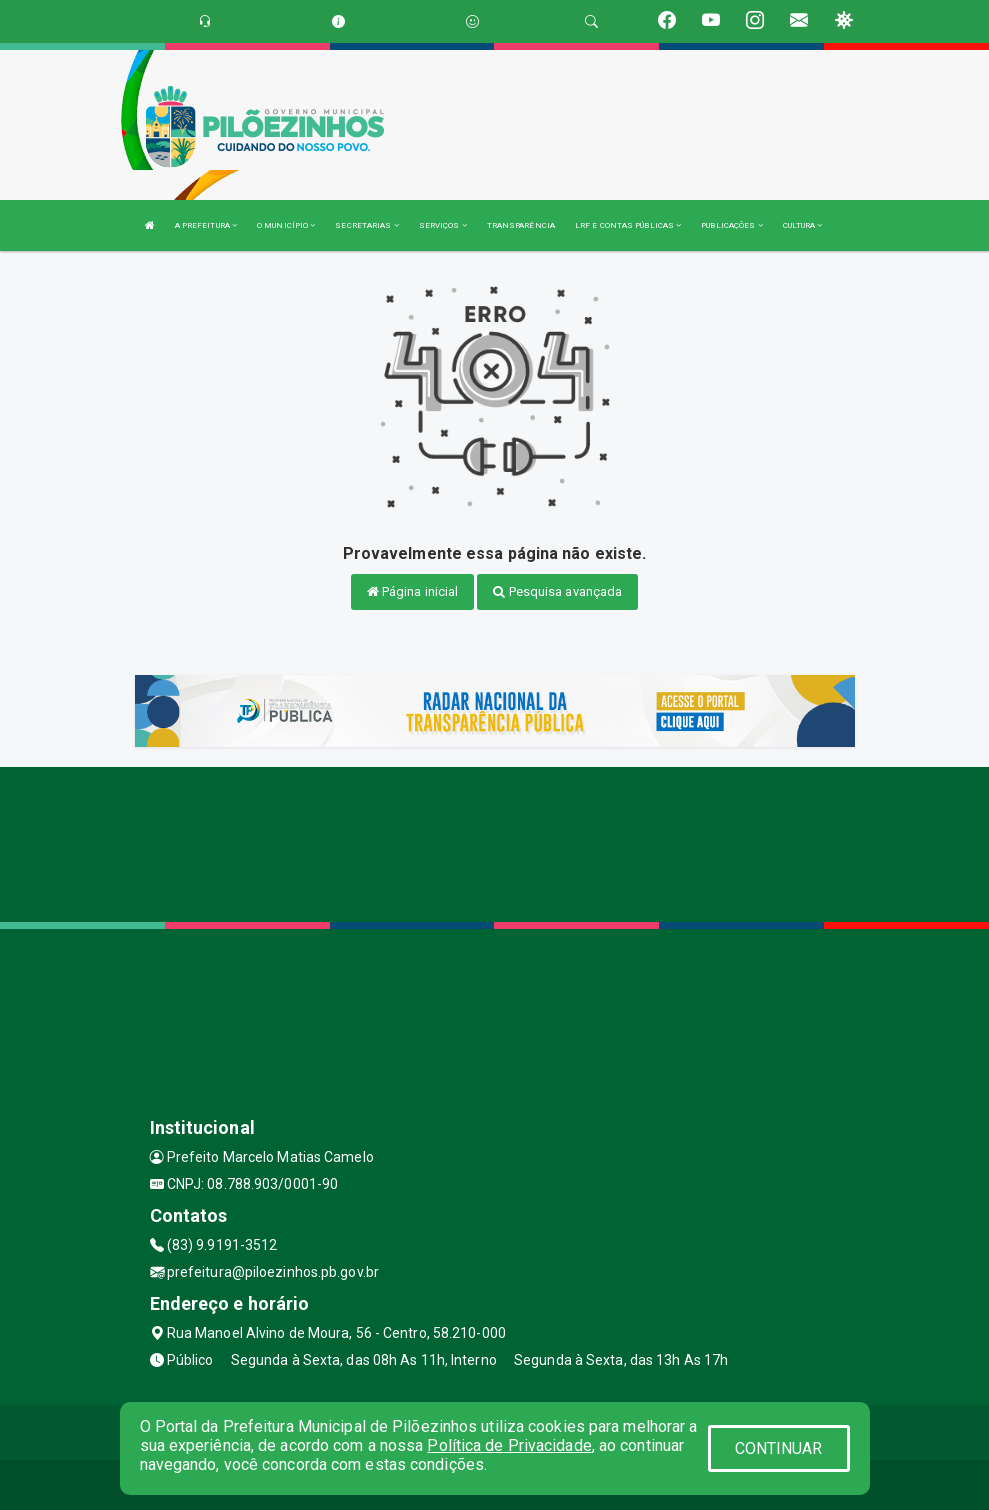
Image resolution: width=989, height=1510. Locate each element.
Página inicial (413, 591)
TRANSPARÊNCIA (521, 225)
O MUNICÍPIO (286, 225)
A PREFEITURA (206, 225)
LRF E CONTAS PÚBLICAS (628, 225)
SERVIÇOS (443, 225)
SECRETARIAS (366, 225)
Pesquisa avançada (557, 591)
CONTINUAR (779, 1448)
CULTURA (803, 225)
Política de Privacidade (509, 1445)
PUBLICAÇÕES (731, 225)
